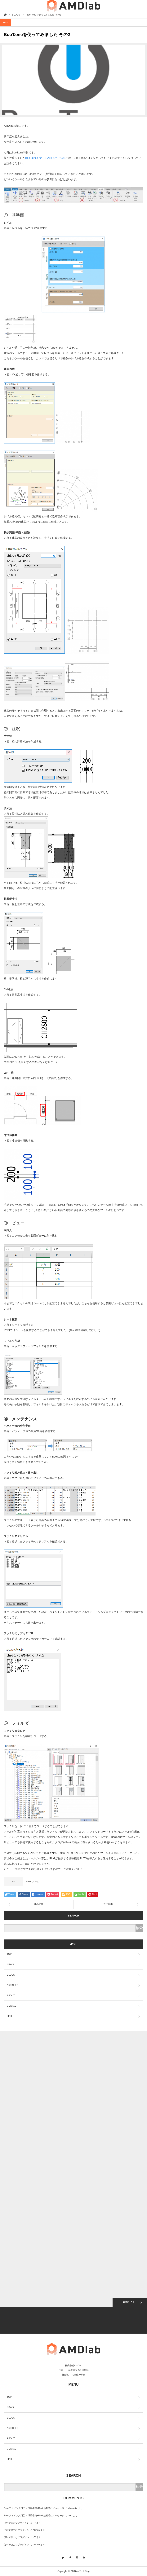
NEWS (10, 1964)
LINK (9, 2016)
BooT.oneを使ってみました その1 (45, 157)
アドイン (36, 1881)
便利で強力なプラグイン (16, 2522)
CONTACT (12, 2006)
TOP (9, 1954)
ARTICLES (12, 1985)
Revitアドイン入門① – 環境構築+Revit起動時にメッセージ (34, 2508)
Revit (5, 22)
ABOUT (11, 1995)
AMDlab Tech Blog (80, 2571)
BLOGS (11, 1975)
